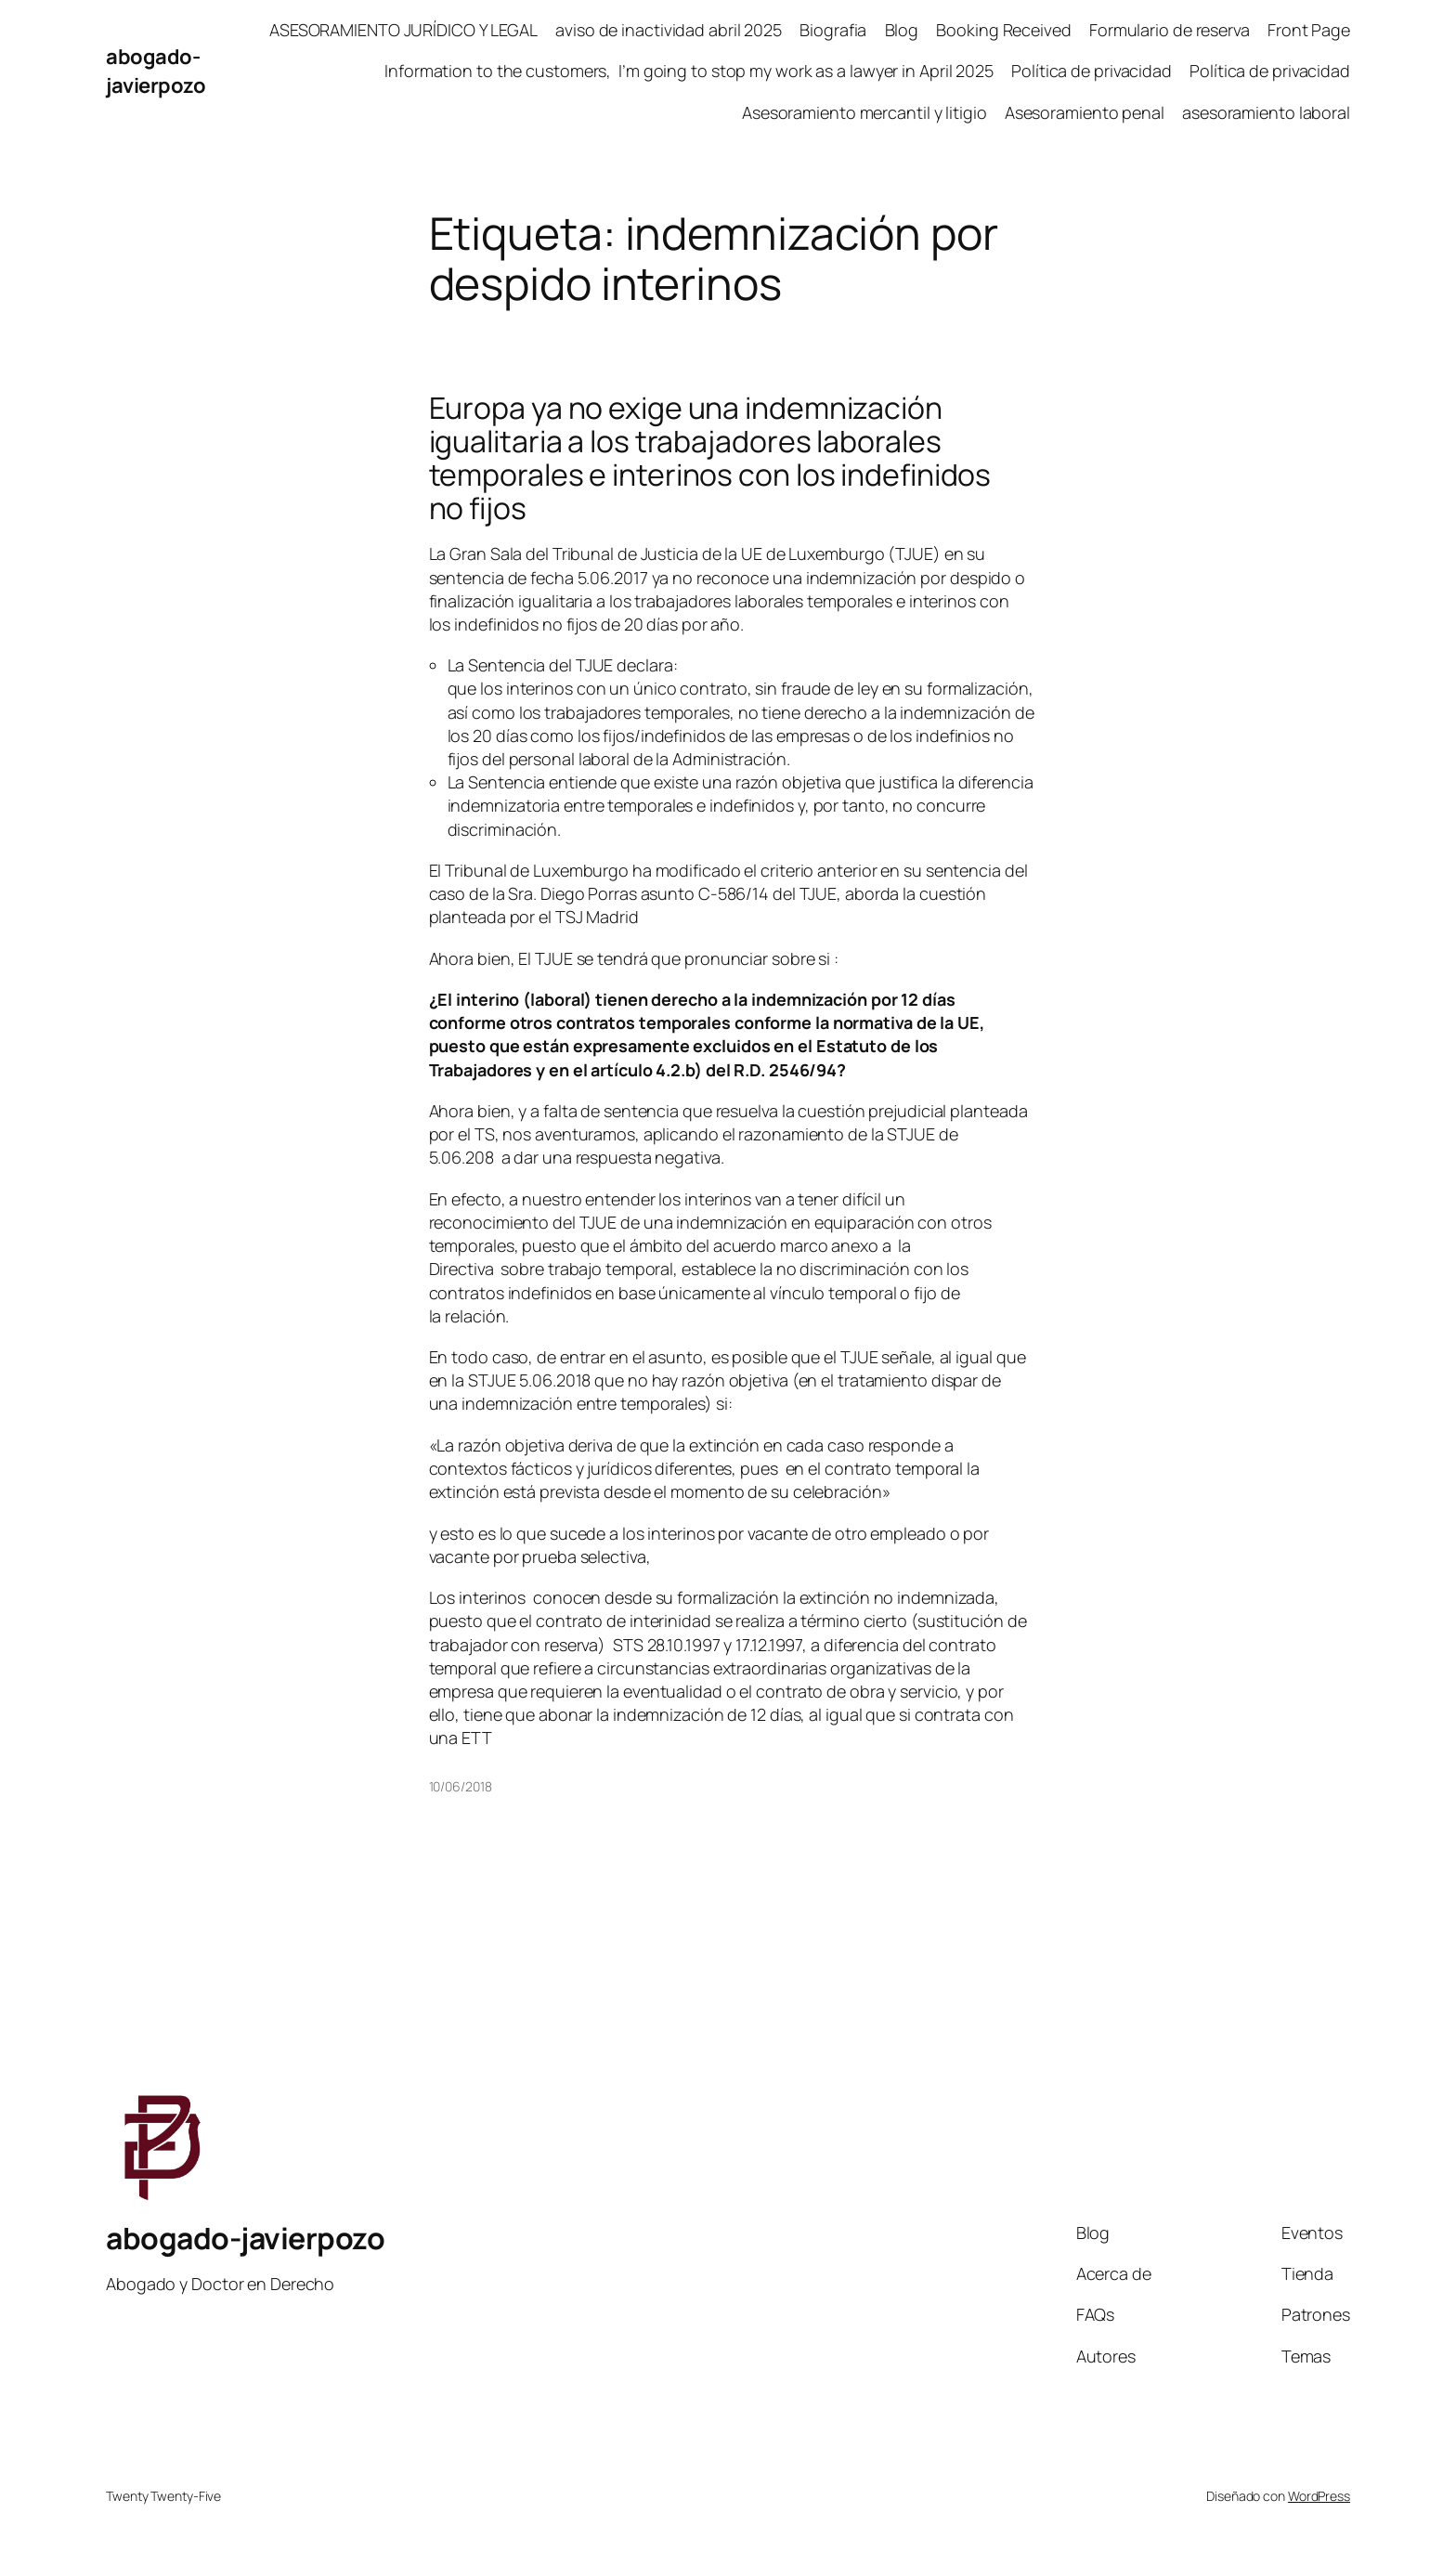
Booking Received (1003, 30)
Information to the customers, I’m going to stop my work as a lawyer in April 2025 (689, 70)
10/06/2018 (460, 1786)
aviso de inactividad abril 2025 (668, 30)
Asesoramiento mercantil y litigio (864, 112)
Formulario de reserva (1169, 30)
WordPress (1319, 2496)
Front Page (1309, 30)
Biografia (833, 30)
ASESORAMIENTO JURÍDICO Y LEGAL (403, 30)
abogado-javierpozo (155, 71)
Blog (902, 30)
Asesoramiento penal (1084, 112)
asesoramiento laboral (1266, 112)
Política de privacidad (1091, 70)
